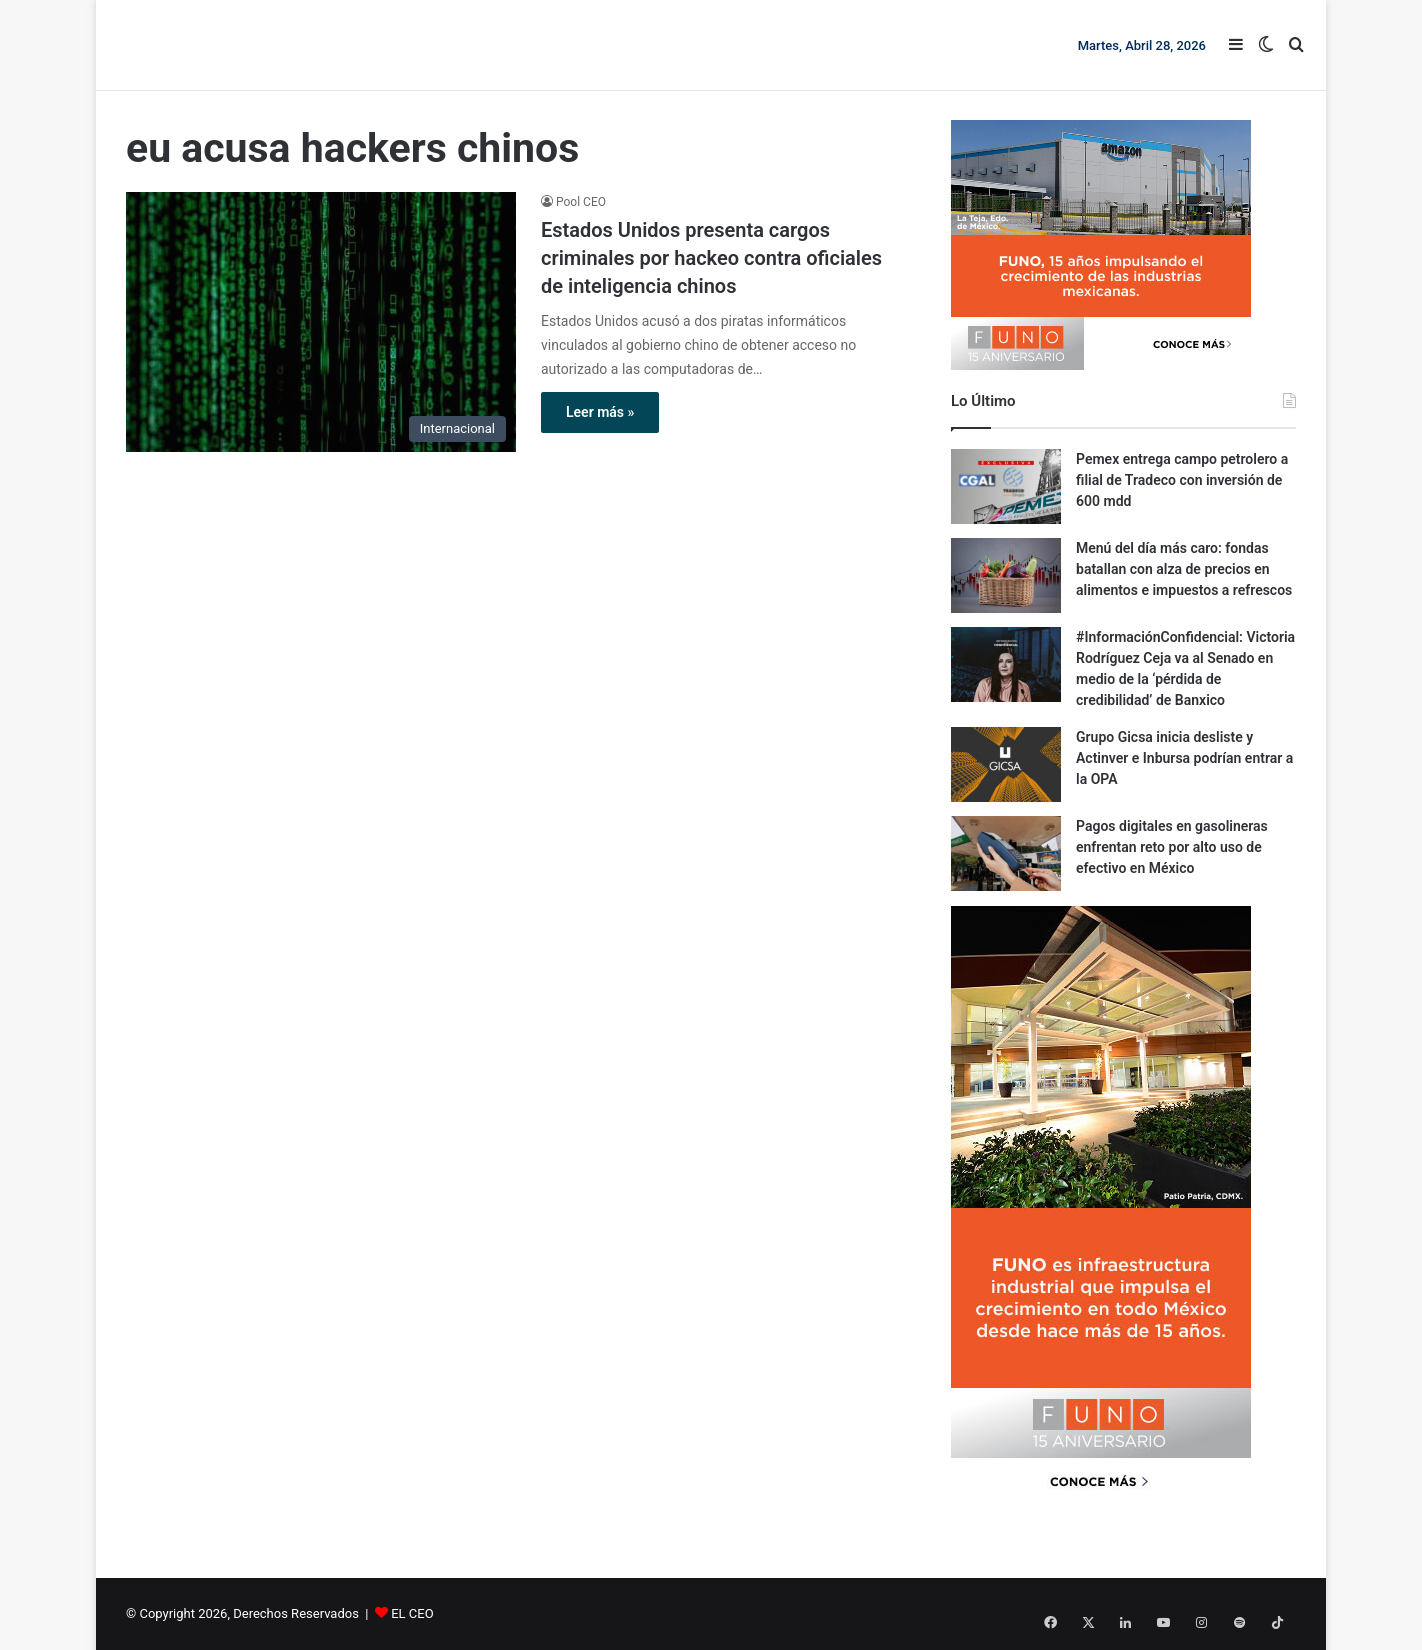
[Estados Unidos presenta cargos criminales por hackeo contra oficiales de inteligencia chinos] (321, 322)
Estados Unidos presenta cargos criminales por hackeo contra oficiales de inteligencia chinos (711, 258)
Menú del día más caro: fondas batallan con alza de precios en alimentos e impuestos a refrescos (1184, 569)
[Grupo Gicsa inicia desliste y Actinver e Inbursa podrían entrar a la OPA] (1006, 764)
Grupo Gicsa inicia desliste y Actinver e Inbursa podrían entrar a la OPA (1184, 758)
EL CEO (412, 1613)
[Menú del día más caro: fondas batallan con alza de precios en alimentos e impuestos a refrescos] (1006, 575)
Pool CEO (581, 202)
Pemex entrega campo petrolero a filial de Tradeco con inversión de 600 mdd (1182, 480)
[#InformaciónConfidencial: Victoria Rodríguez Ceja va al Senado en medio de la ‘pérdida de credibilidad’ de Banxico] (1006, 664)
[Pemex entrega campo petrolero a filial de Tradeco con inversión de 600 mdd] (1006, 486)
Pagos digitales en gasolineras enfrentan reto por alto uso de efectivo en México (1172, 847)
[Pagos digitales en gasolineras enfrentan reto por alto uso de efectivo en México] (1006, 853)
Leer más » (600, 412)
